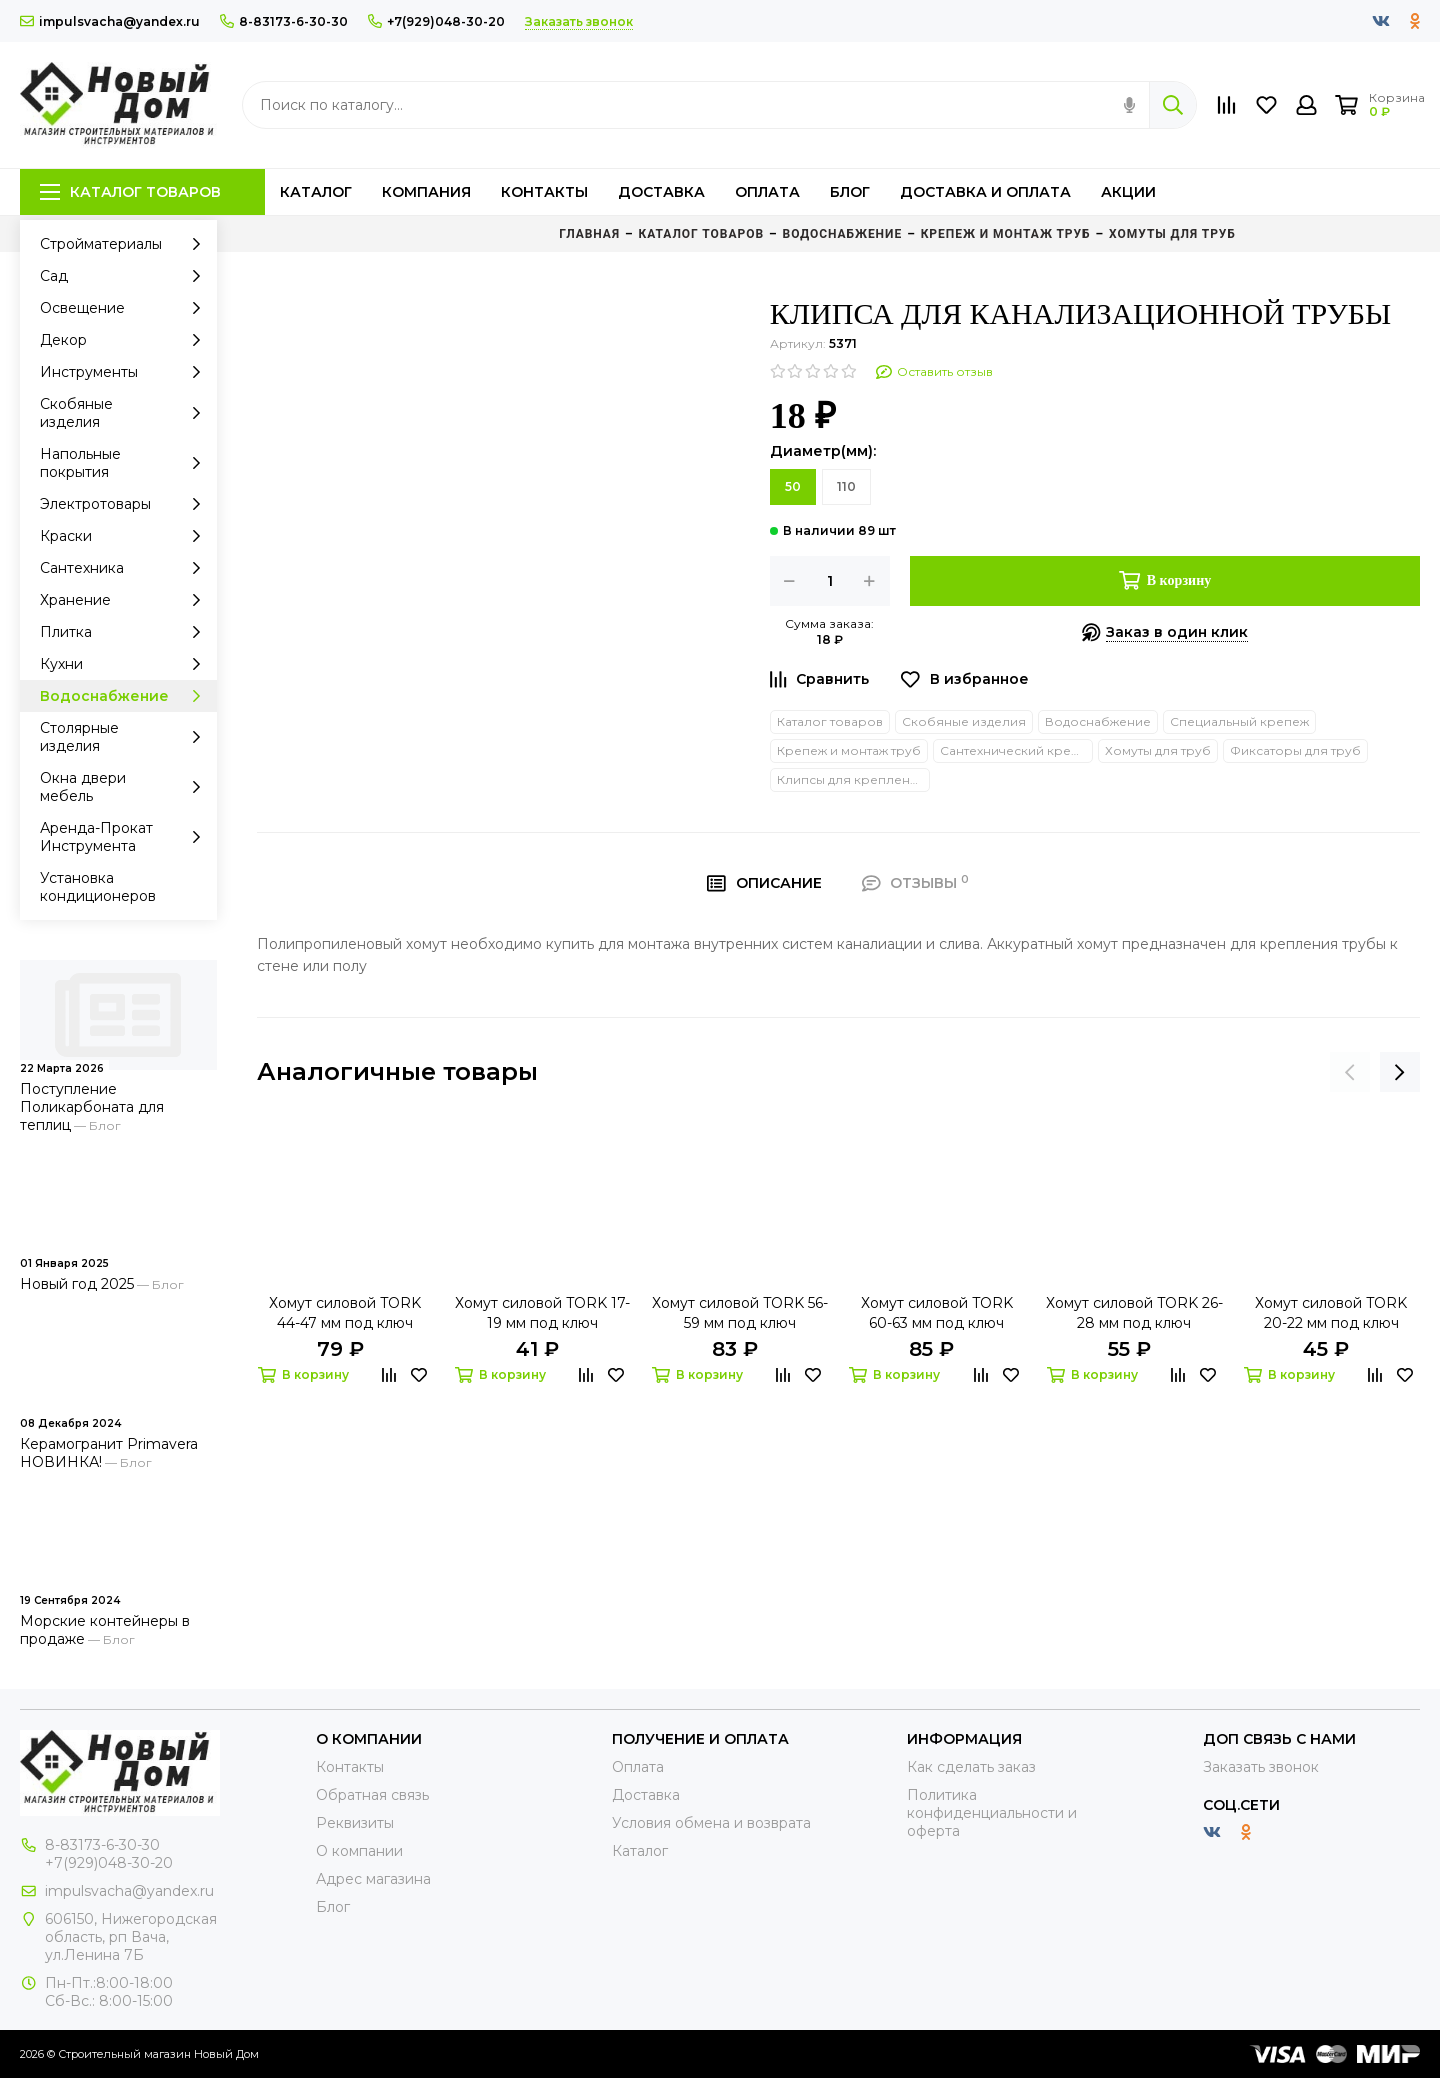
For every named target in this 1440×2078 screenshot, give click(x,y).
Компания (426, 192)
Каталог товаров (130, 192)
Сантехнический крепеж (1016, 750)
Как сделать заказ (971, 1767)
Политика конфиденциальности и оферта (992, 1813)
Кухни (126, 664)
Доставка (661, 192)
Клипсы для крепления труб (853, 779)
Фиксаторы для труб (1295, 750)
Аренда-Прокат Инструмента (126, 837)
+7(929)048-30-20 (436, 21)
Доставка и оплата (985, 192)
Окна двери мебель (126, 787)
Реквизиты (355, 1823)
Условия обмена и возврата (711, 1823)
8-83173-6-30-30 (284, 21)
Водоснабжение (126, 696)
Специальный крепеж (1239, 721)
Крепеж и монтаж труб (849, 750)
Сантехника (126, 568)
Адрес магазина (373, 1879)
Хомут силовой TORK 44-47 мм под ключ (345, 1313)
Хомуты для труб (1158, 750)
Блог (850, 192)
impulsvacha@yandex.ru (110, 21)
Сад (126, 276)
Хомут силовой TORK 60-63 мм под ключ (937, 1313)
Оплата (767, 192)
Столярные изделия (126, 737)
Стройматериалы (126, 244)
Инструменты (126, 372)
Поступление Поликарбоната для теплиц (92, 1107)
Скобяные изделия (126, 413)
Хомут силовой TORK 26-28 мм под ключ (1134, 1313)
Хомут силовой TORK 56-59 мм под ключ (740, 1313)
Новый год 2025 (77, 1284)
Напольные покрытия (126, 463)
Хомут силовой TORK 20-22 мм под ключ (1331, 1313)
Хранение (126, 600)
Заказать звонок (1261, 1767)
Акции (1128, 192)
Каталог (316, 192)
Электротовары (126, 504)
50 (793, 486)
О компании (359, 1851)
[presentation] (1350, 1072)
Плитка (126, 632)
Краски (126, 536)
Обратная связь (372, 1795)
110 (846, 486)
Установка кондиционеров (98, 887)
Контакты (544, 192)
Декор (126, 340)
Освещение (126, 308)
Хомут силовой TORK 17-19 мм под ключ (542, 1313)
